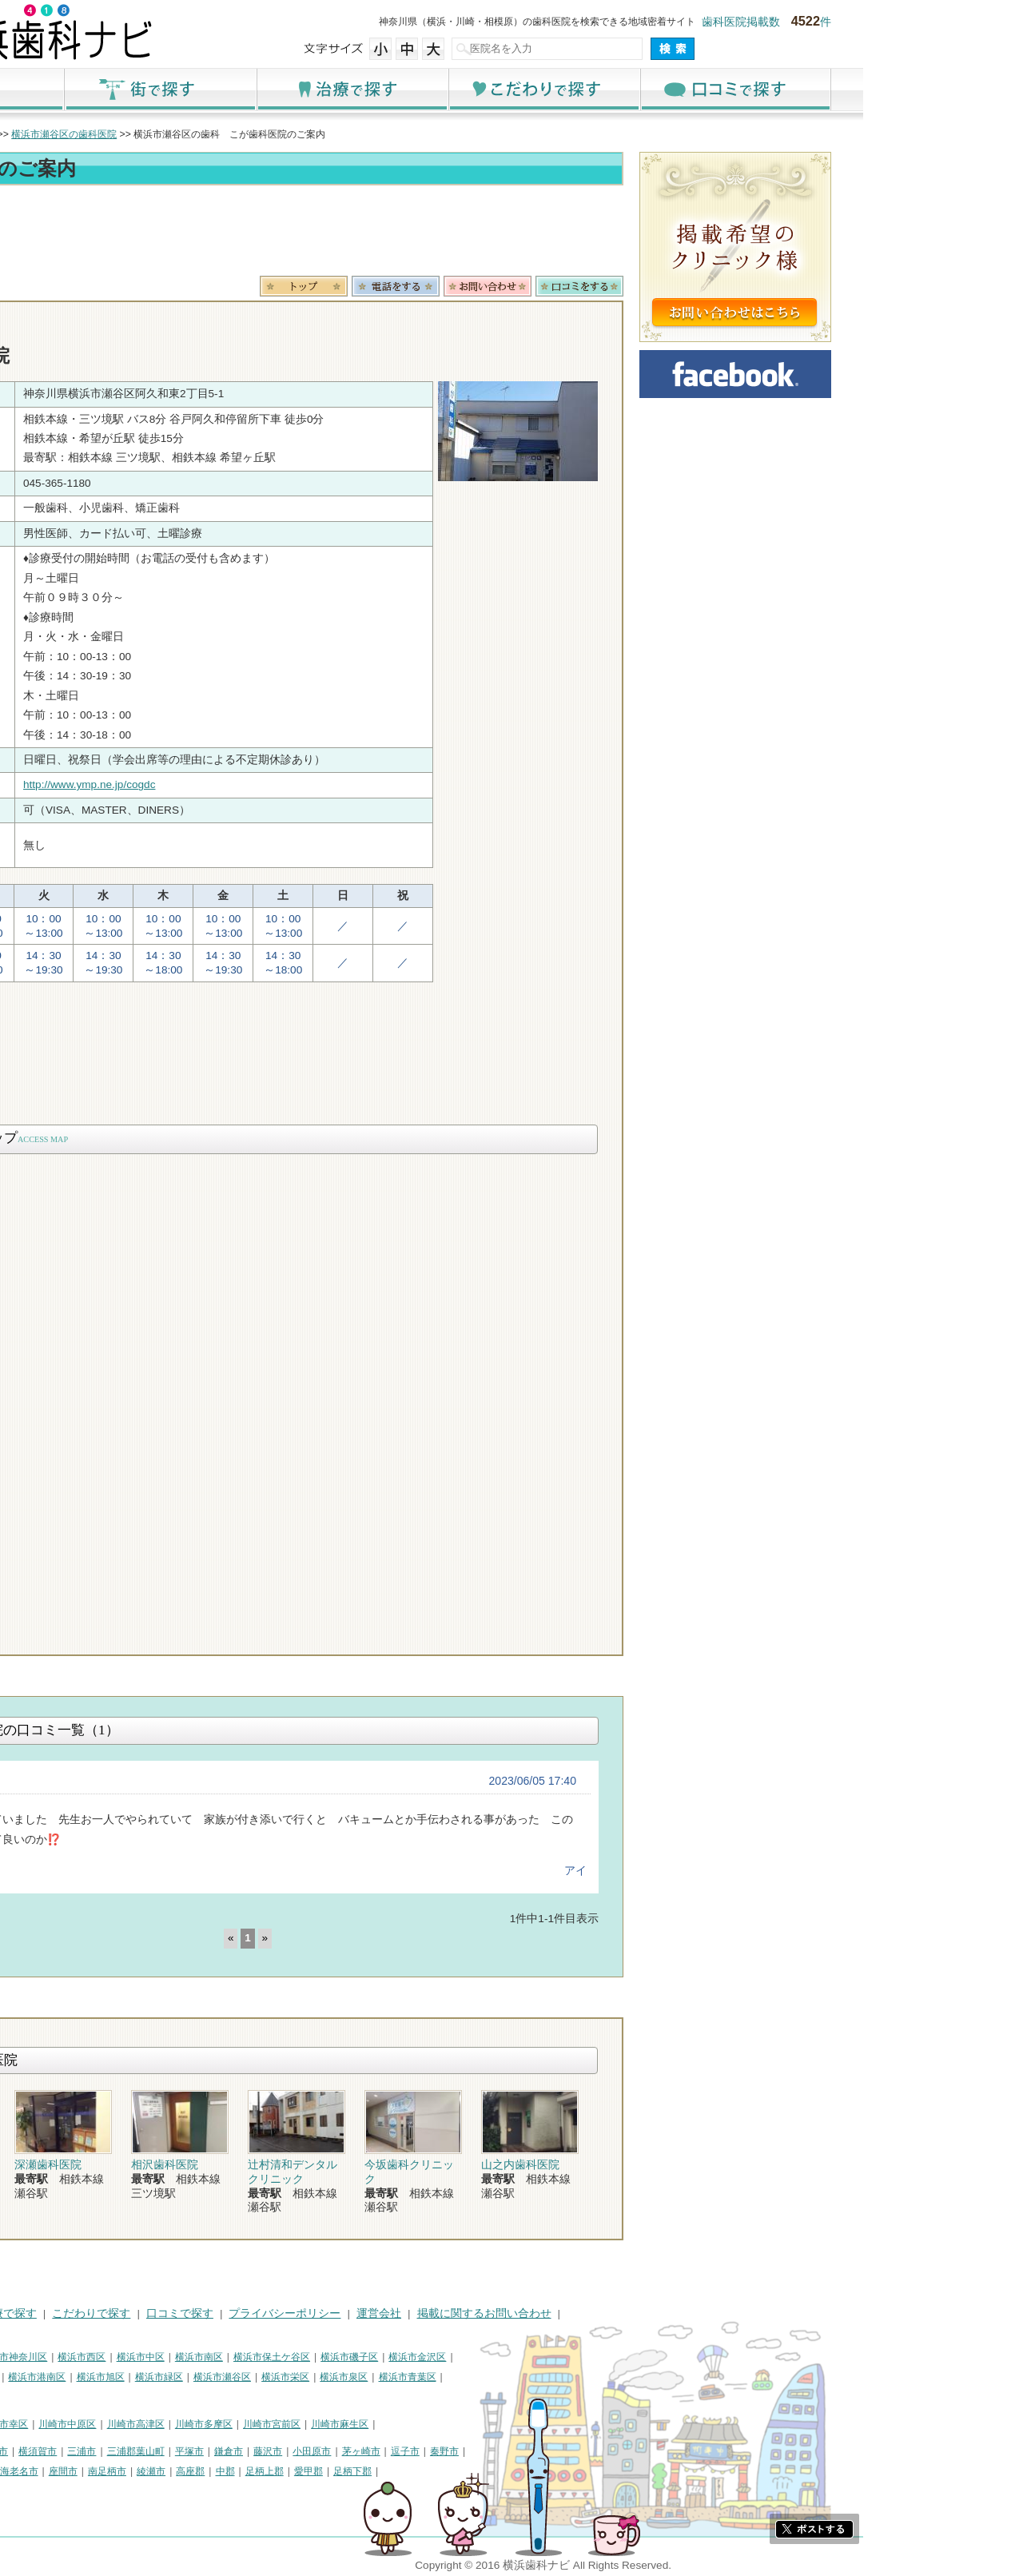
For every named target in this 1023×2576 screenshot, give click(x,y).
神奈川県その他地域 (75, 2451)
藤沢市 (427, 2451)
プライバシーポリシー (444, 2313)
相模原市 (148, 2451)
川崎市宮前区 (431, 2424)
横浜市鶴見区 (100, 2357)
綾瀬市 (311, 2471)
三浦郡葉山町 (295, 2451)
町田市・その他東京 (75, 2490)
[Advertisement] (407, 233)
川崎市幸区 (164, 2424)
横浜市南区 (359, 2357)
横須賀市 (197, 2451)
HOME (48, 2313)
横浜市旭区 (261, 2377)
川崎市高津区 (295, 2424)
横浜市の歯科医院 (116, 134)
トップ (46, 134)
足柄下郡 (512, 2471)
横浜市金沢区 (577, 2357)
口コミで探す (895, 89)
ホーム (128, 89)
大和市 (85, 2471)
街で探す (320, 89)
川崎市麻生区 (499, 2424)
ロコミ (739, 286)
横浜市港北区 (61, 2377)
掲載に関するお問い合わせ (644, 2313)
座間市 (223, 2471)
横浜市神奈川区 (173, 2357)
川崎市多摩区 (363, 2424)
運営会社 (538, 2313)
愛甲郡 (468, 2471)
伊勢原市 (129, 2471)
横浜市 (46, 2357)
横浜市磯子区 (509, 2357)
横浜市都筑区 (61, 2396)
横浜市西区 (241, 2357)
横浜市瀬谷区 (382, 2377)
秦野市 (604, 2451)
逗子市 (565, 2451)
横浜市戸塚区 (128, 2377)
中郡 (385, 2471)
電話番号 (555, 286)
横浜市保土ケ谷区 (431, 2357)
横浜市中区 (300, 2357)
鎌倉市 (388, 2451)
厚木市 (46, 2471)
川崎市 (46, 2424)
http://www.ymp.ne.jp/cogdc (249, 784)
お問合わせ (647, 286)
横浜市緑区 (319, 2377)
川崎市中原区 (227, 2424)
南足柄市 (267, 2471)
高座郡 (350, 2471)
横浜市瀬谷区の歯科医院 (224, 134)
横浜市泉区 (503, 2377)
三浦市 (241, 2451)
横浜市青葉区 (567, 2377)
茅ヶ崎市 (521, 2451)
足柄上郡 (424, 2471)
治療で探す (511, 89)
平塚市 (349, 2451)
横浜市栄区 (445, 2377)
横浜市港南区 (196, 2377)
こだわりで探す (703, 89)
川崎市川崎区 (100, 2424)
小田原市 (471, 2451)
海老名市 (179, 2471)
